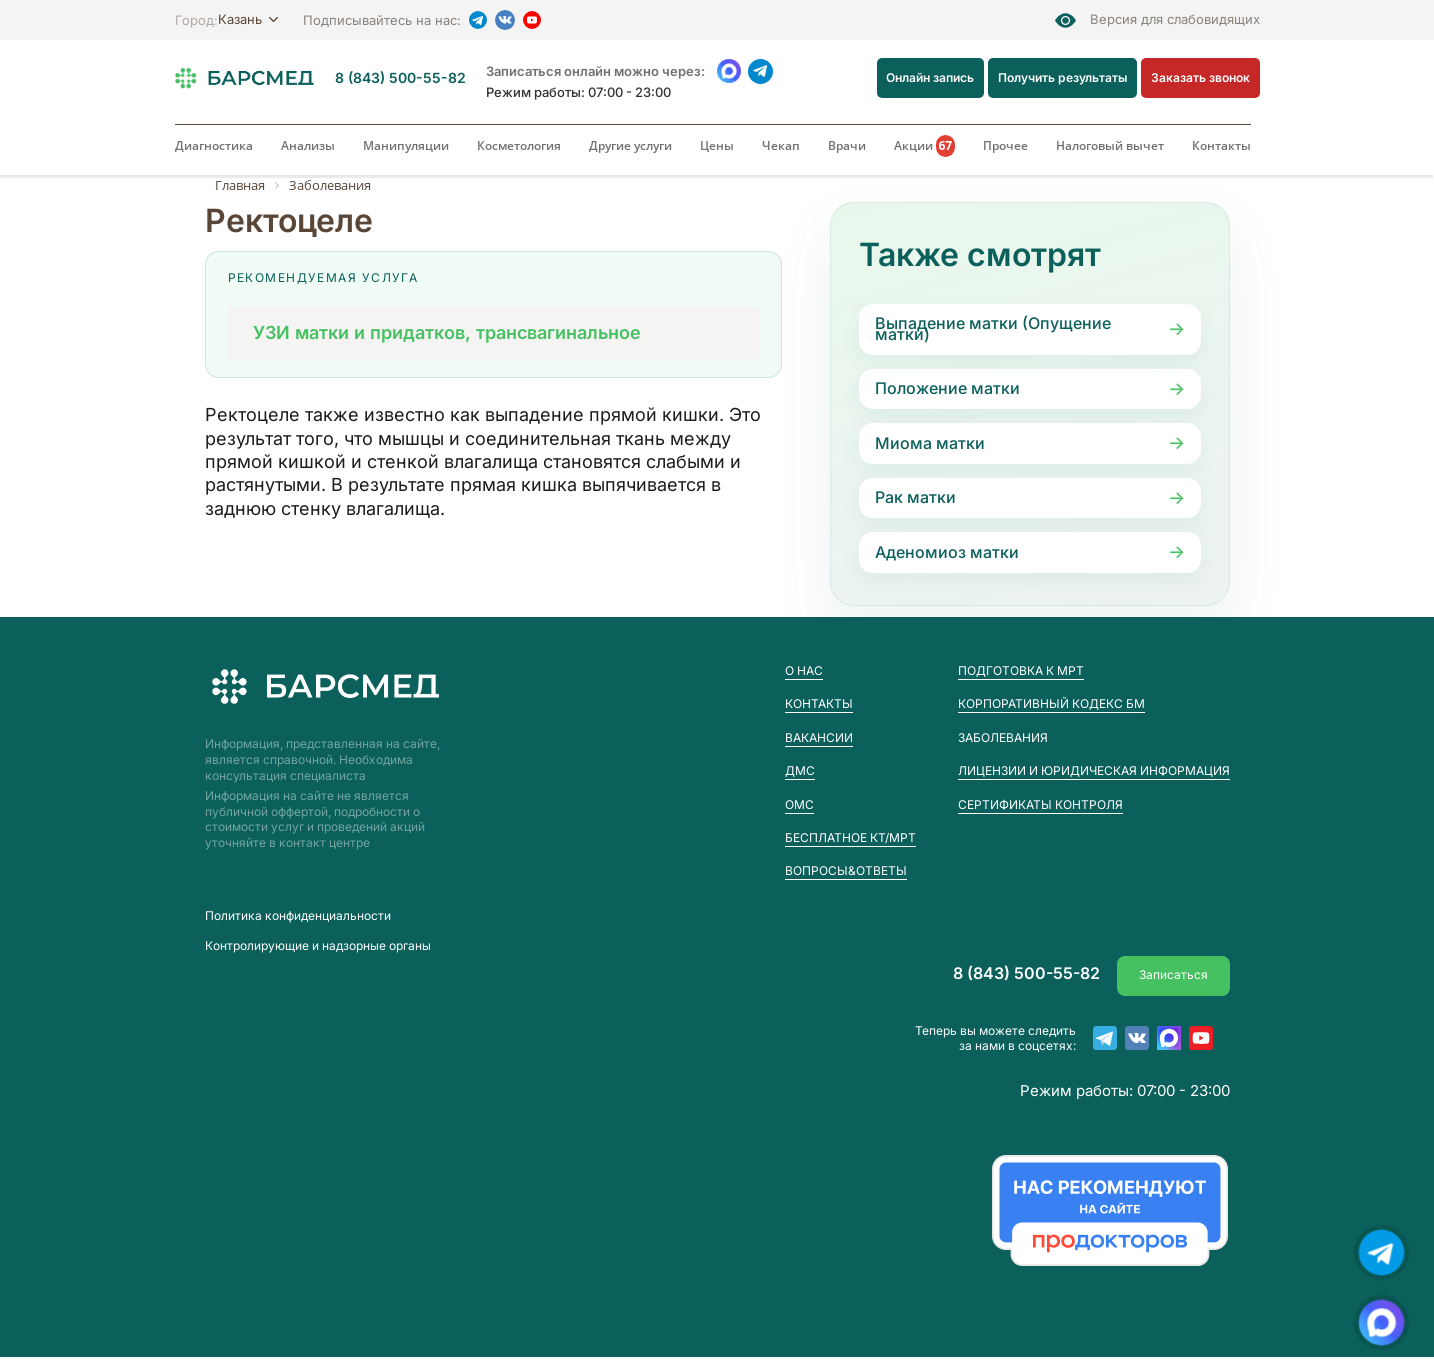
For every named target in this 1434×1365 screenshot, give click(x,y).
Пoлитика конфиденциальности (298, 916)
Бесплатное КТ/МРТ (850, 837)
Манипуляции (406, 145)
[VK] (505, 20)
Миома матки (930, 443)
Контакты (1221, 145)
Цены (717, 145)
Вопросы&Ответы (846, 870)
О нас (804, 670)
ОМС (799, 804)
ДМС (800, 770)
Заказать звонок (1200, 77)
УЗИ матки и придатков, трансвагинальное (447, 332)
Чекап (781, 145)
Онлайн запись (931, 77)
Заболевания (1003, 738)
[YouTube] (532, 20)
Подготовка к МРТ (1021, 670)
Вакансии (819, 737)
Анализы (308, 145)
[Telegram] (478, 20)
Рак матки (915, 497)
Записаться (1173, 973)
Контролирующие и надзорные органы (318, 947)
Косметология (519, 145)
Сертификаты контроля (1040, 804)
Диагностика (214, 145)
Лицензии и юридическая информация (1094, 770)
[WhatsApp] (729, 71)
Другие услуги (630, 145)
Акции (925, 146)
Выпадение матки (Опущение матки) (993, 328)
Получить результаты (1063, 77)
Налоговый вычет (1110, 145)
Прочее (1005, 145)
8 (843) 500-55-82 (400, 78)
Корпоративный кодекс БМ (1051, 703)
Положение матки (947, 388)
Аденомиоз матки (947, 552)
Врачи (847, 145)
